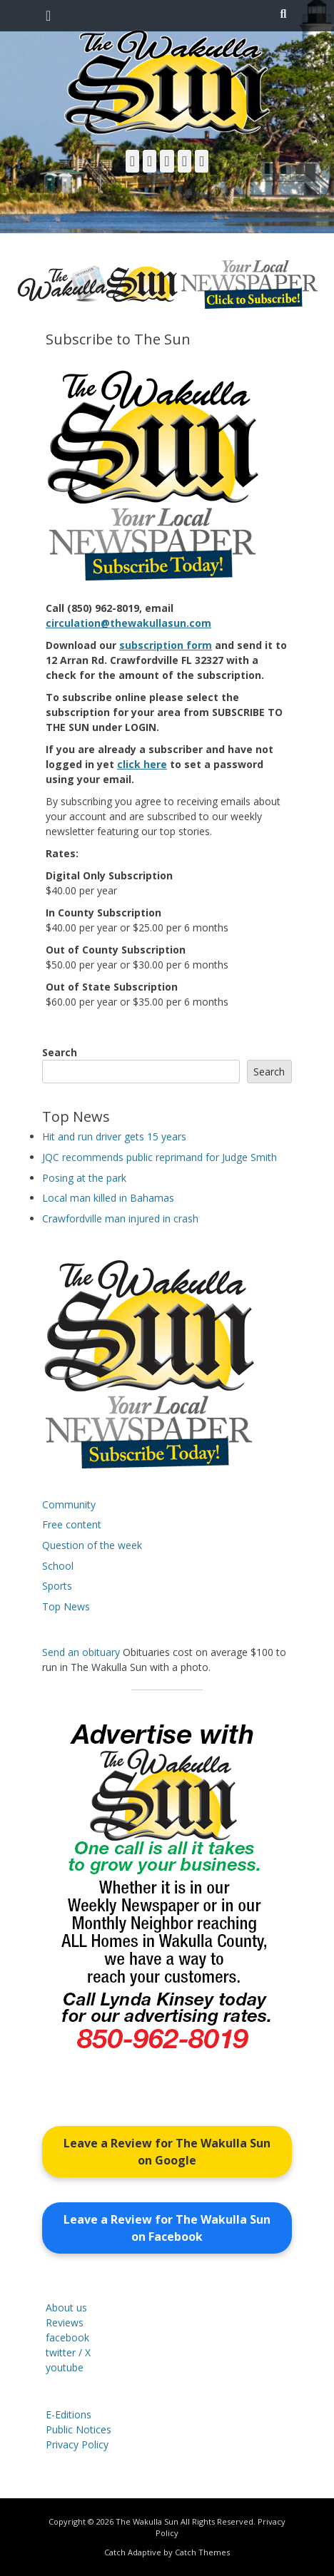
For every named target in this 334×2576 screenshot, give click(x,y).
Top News (66, 1606)
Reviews (65, 2322)
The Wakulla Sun (147, 2521)
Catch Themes (202, 2552)
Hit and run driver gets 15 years (114, 1136)
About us (66, 2307)
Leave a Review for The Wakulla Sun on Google (167, 2151)
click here (142, 764)
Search (59, 1052)
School (58, 1566)
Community (69, 1504)
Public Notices (78, 2429)
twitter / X (68, 2352)
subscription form (165, 645)
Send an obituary (81, 1652)
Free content (71, 1524)
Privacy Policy (77, 2444)
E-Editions (68, 2414)
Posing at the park (84, 1178)
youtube (65, 2367)
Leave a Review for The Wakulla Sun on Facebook (167, 2228)
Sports (57, 1586)
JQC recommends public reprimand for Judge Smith (159, 1157)
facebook (67, 2337)
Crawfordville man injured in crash (120, 1218)
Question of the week (92, 1545)
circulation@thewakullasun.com (128, 623)
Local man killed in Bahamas (108, 1198)
